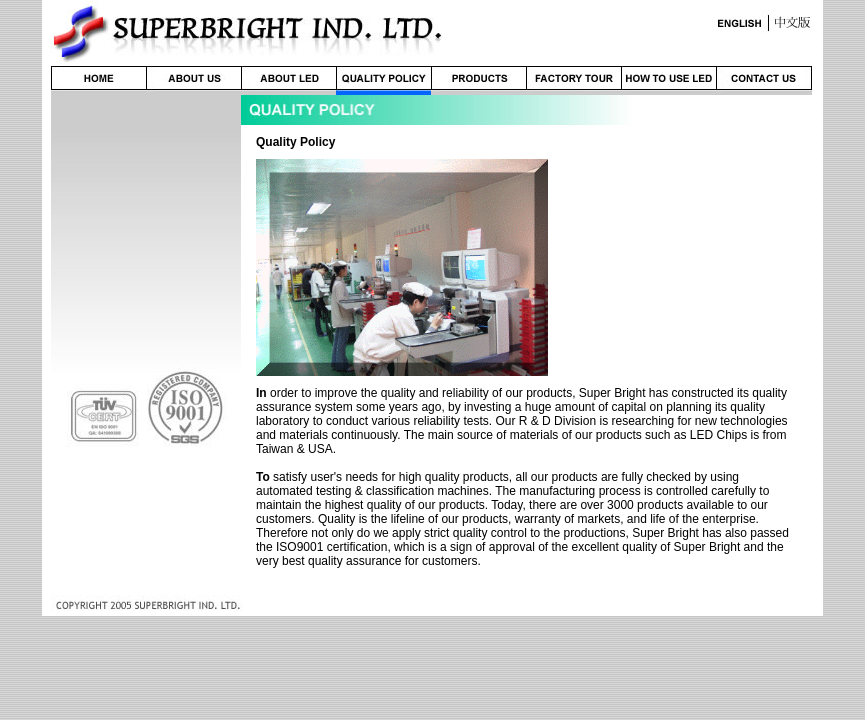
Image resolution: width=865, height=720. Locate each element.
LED (701, 435)
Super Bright (612, 393)
